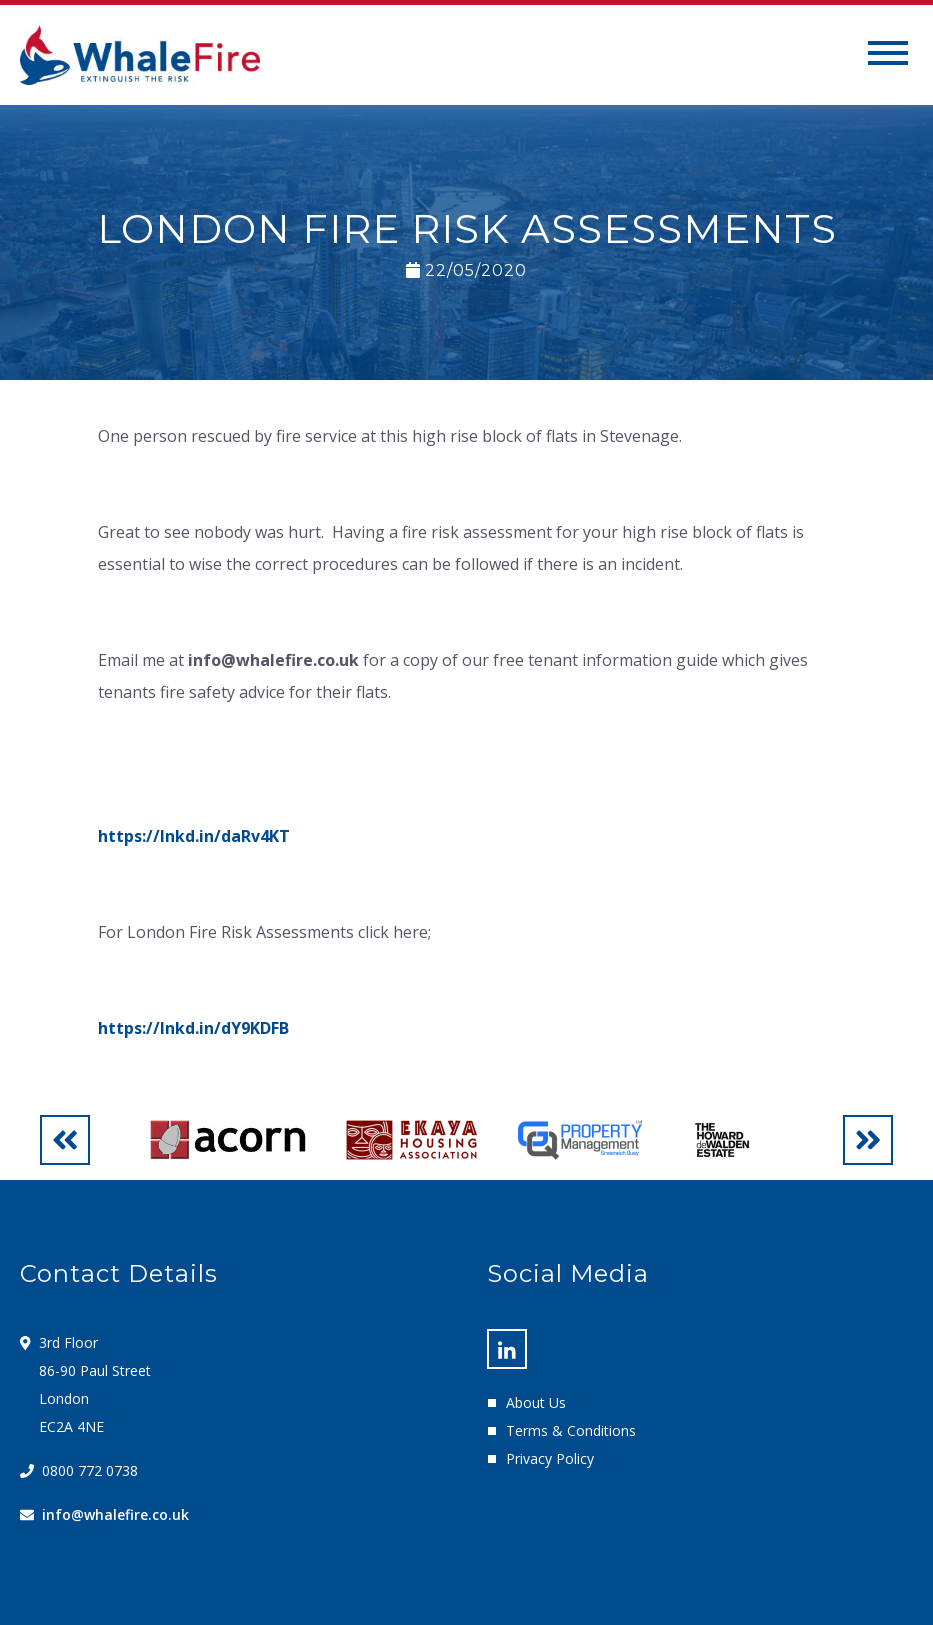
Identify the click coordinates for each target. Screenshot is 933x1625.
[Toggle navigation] (888, 55)
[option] (227, 1140)
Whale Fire (140, 55)
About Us (536, 1402)
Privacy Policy (550, 1458)
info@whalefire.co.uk (115, 1514)
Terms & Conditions (571, 1430)
